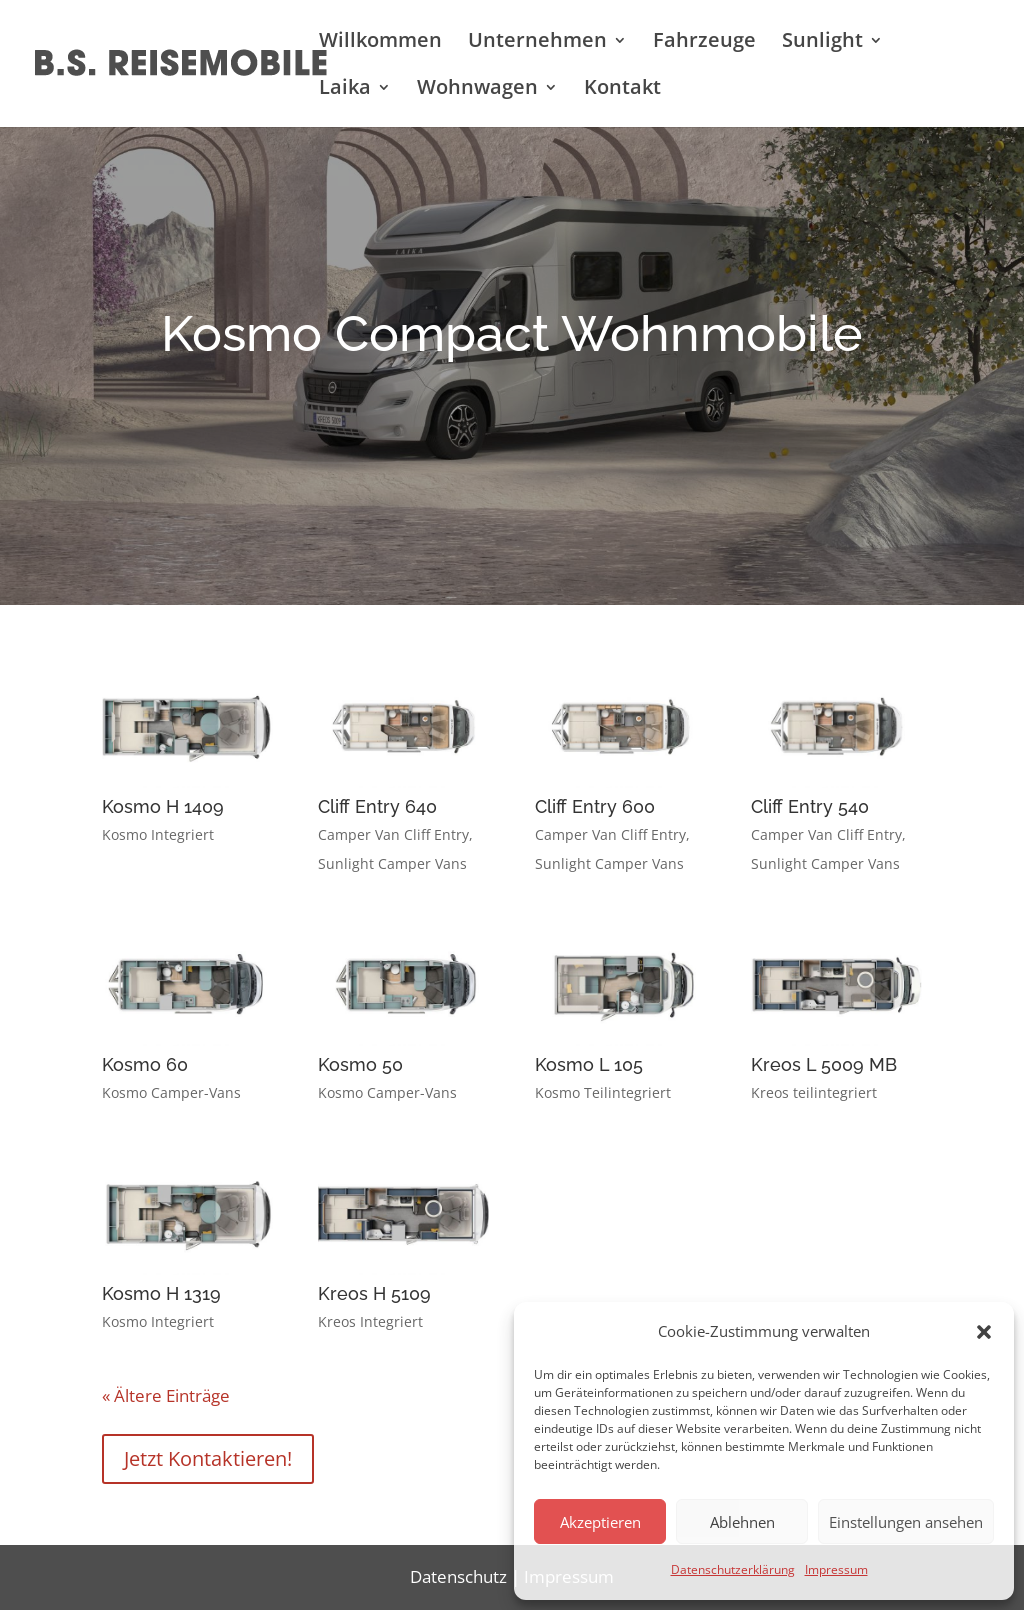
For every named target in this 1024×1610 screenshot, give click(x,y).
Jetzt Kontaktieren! (208, 1458)
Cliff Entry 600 (595, 806)
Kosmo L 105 (589, 1064)
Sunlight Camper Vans (392, 863)
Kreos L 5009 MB (824, 1064)
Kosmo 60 (145, 1064)
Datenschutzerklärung (733, 1569)
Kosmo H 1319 (161, 1293)
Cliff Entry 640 (377, 806)
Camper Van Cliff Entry (393, 834)
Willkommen (380, 43)
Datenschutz (458, 1576)
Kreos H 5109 (374, 1293)
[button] (984, 1332)
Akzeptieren (600, 1522)
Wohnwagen (477, 90)
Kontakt (622, 90)
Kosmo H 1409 (163, 806)
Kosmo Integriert (158, 834)
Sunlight (822, 43)
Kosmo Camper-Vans (171, 1092)
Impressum (836, 1569)
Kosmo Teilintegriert (603, 1092)
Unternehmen (537, 43)
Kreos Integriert (370, 1321)
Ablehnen (742, 1522)
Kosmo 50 (360, 1064)
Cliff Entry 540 (810, 806)
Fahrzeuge (704, 43)
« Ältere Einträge (166, 1395)
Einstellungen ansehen (906, 1522)
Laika (345, 90)
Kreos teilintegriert (814, 1092)
